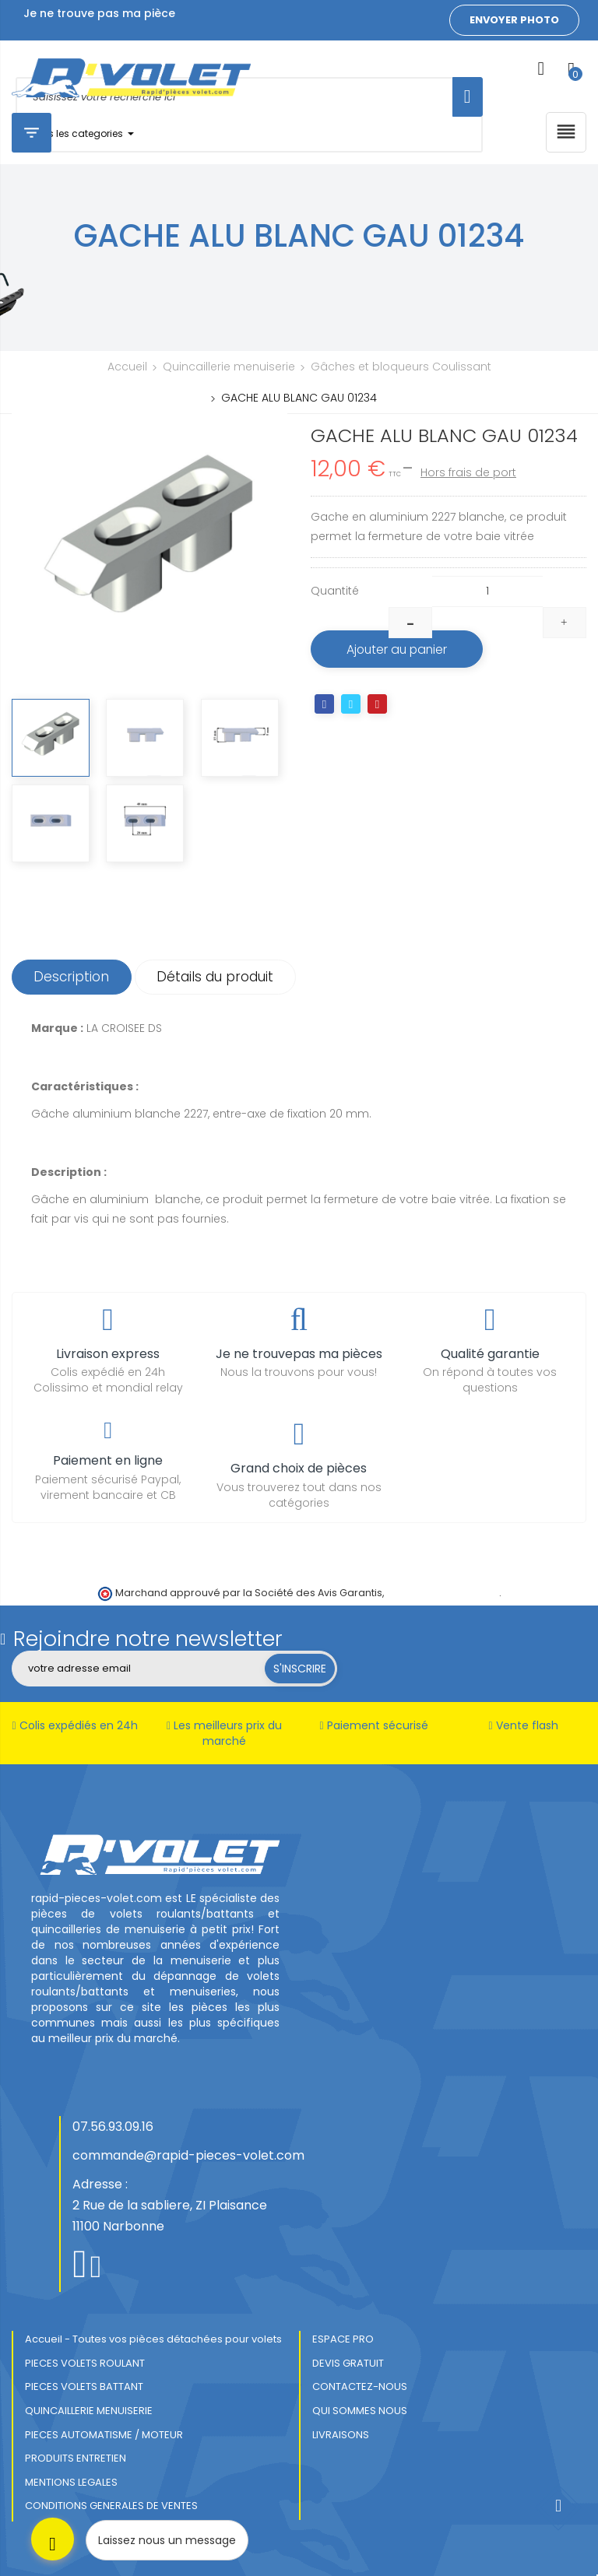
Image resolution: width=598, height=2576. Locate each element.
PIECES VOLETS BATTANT (84, 2386)
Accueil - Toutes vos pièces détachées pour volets (153, 2339)
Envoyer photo (514, 19)
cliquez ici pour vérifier (442, 1592)
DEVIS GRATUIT (348, 2363)
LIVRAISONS (340, 2434)
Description (73, 976)
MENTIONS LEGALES (71, 2482)
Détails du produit (221, 976)
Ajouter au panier (402, 650)
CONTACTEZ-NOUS (359, 2386)
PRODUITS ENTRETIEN (75, 2458)
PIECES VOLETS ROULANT (85, 2363)
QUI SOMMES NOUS (359, 2410)
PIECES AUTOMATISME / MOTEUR (104, 2434)
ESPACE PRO (343, 2339)
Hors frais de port (468, 472)
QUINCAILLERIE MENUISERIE (89, 2410)
